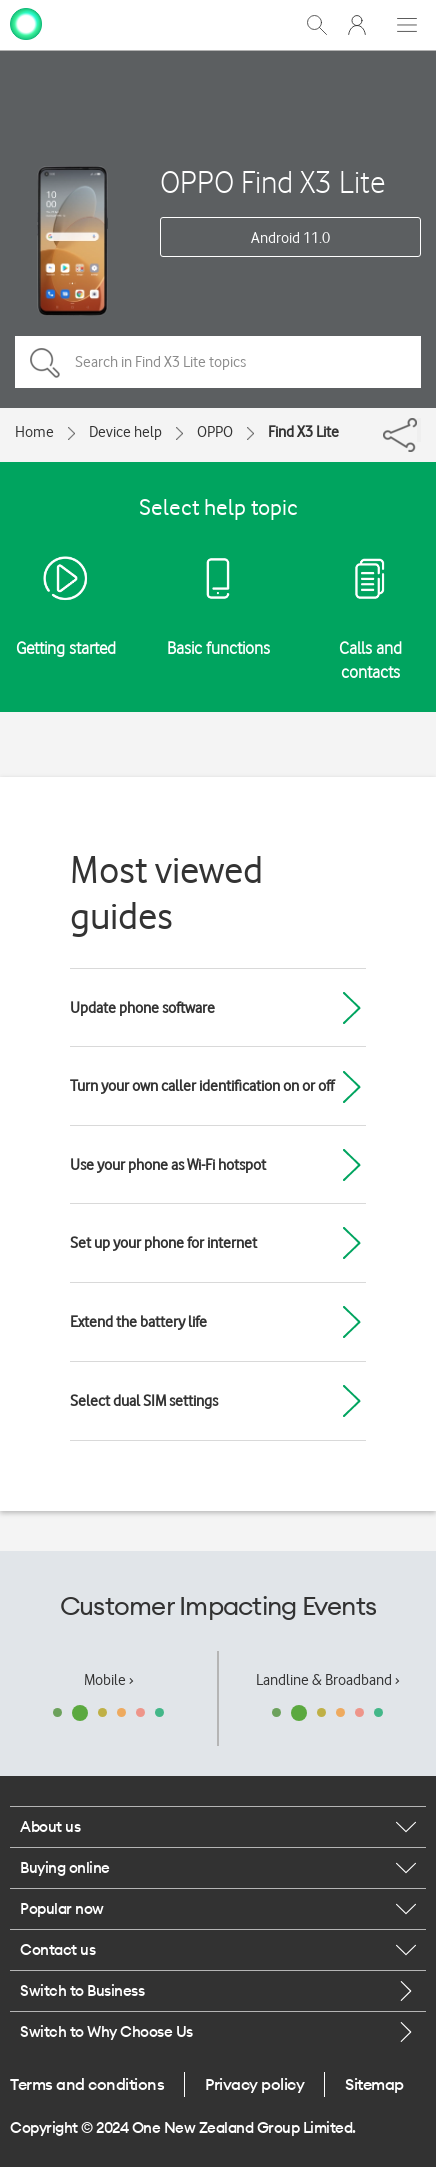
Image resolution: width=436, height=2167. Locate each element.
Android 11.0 (290, 238)
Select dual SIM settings (144, 1401)
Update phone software (142, 1008)
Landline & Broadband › (328, 1680)
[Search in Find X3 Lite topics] (218, 362)
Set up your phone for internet (163, 1243)
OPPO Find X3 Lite (272, 181)
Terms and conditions (87, 2084)
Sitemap (374, 2084)
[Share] (419, 430)
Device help (125, 432)
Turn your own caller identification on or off (202, 1086)
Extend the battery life (138, 1322)
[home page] (26, 23)
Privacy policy (254, 2084)
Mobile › (109, 1680)
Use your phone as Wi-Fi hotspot (168, 1165)
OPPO (215, 432)
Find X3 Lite (303, 432)
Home (34, 432)
